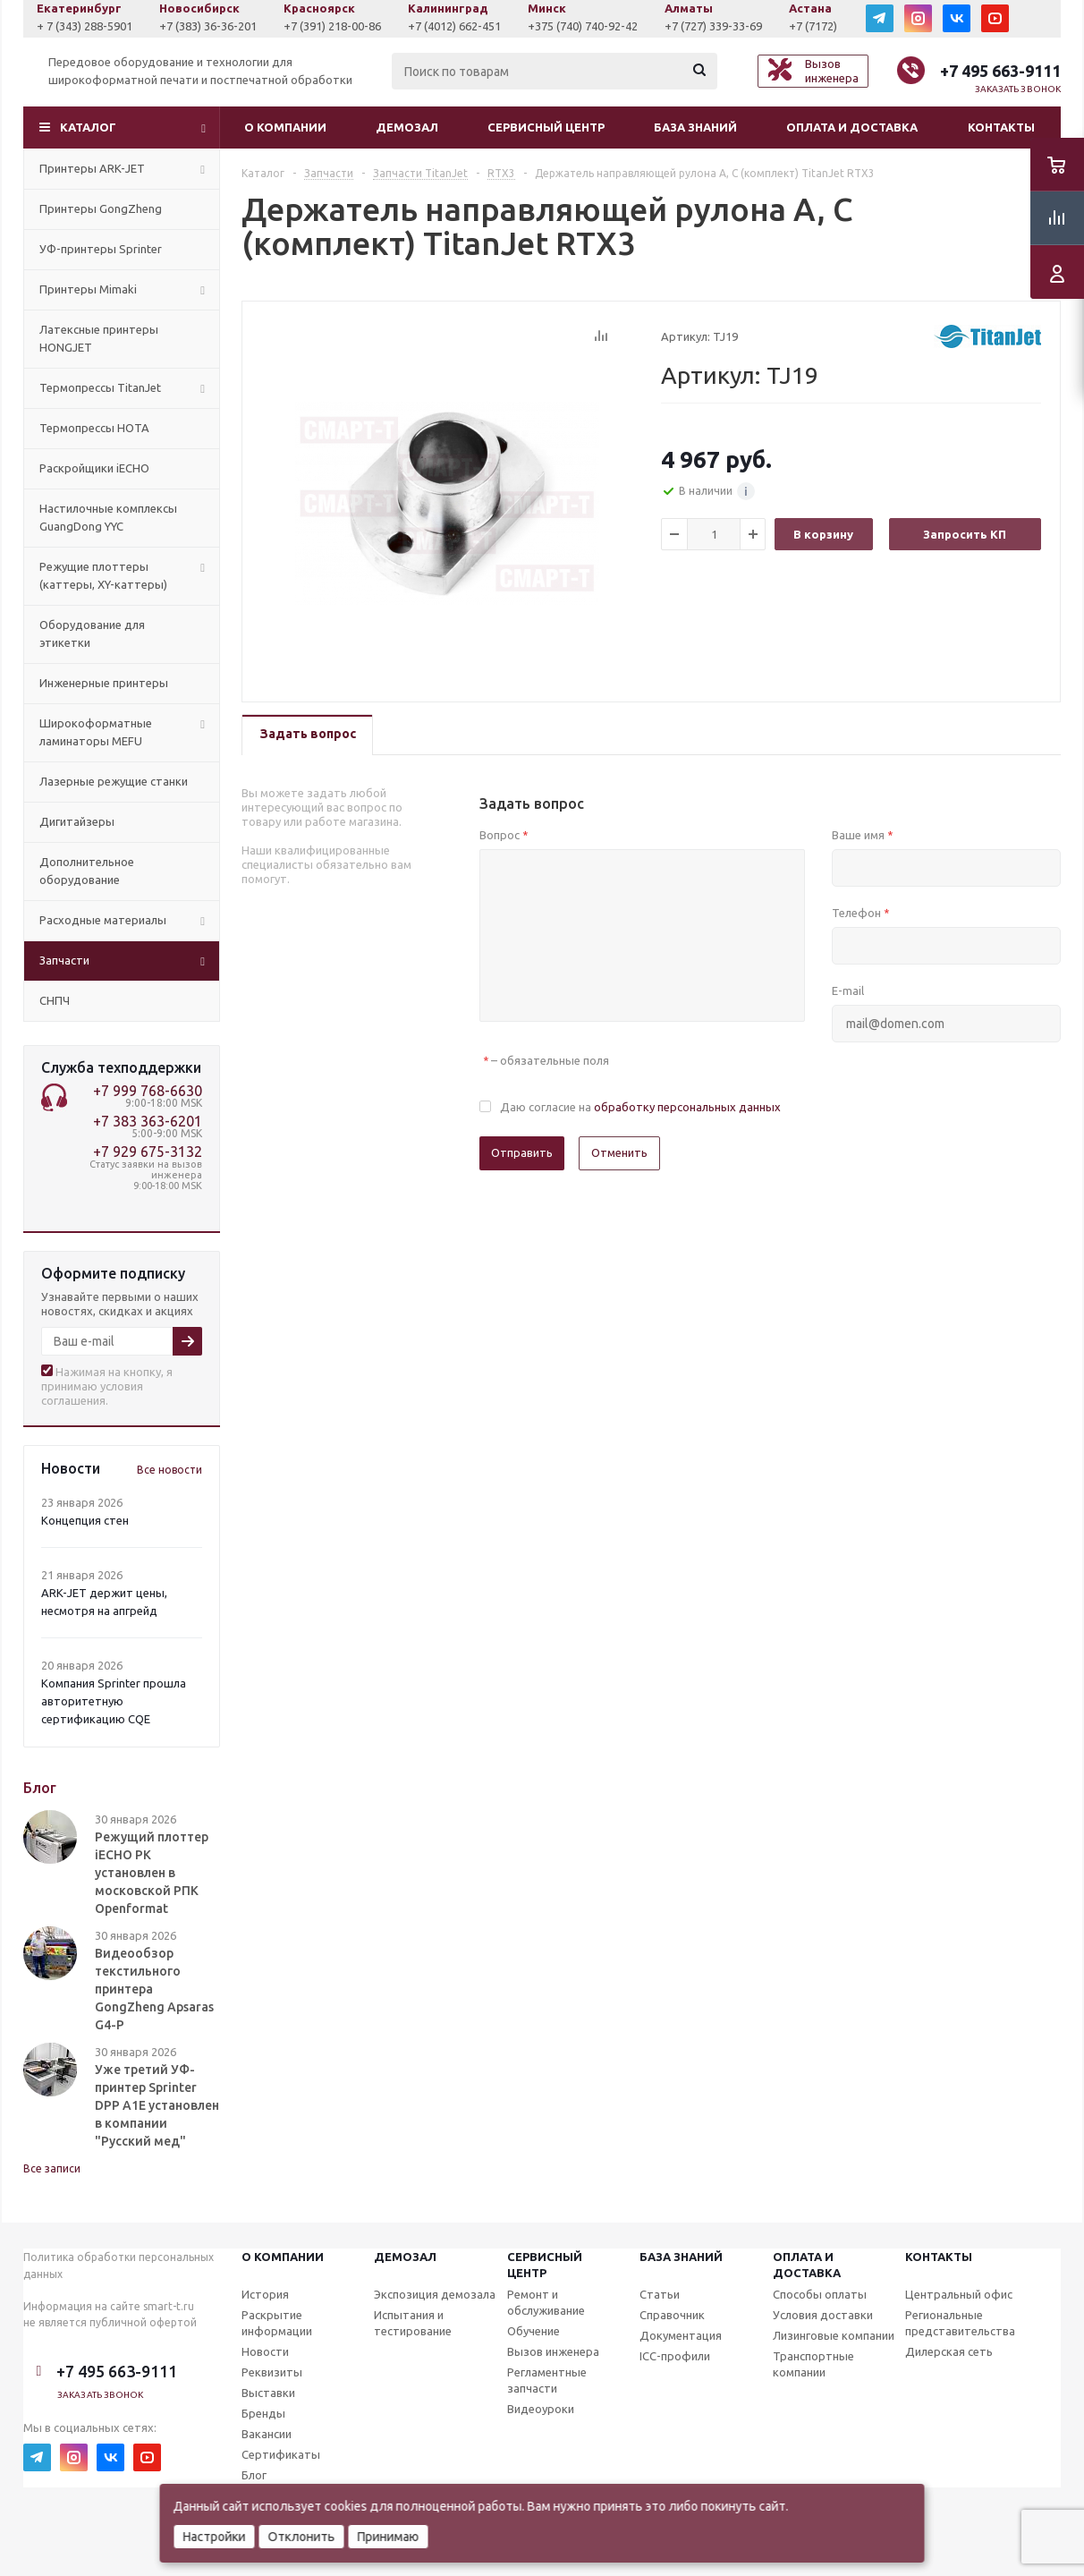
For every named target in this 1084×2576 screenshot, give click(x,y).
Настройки (214, 2536)
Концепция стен (85, 1520)
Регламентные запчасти (547, 2380)
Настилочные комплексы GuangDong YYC (108, 517)
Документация (680, 2335)
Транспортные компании (813, 2364)
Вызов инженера (553, 2351)
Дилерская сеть (949, 2351)
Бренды (263, 2413)
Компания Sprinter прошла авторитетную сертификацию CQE (113, 1701)
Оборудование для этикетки (92, 633)
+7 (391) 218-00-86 (457, 26)
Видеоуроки (540, 2408)
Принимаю (388, 2536)
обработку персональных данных (687, 1107)
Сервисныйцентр (544, 2264)
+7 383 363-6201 (147, 1121)
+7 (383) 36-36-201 (333, 26)
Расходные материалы (102, 920)
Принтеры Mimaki (88, 289)
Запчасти (64, 960)
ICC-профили (674, 2356)
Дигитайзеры (76, 821)
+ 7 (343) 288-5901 (210, 26)
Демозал (407, 127)
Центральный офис (958, 2294)
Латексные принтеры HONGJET (98, 338)
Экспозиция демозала (434, 2294)
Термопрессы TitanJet (100, 387)
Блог (254, 2475)
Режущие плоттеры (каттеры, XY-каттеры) (103, 575)
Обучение (533, 2331)
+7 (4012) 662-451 (579, 26)
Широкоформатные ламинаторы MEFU (95, 732)
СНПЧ (54, 1000)
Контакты (1001, 127)
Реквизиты (271, 2372)
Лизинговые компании (833, 2335)
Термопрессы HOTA (94, 427)
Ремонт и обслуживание (546, 2302)
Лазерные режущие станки (113, 781)
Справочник (672, 2314)
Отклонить (301, 2536)
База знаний (695, 127)
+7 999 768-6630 (147, 1091)
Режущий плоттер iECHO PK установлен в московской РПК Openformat (151, 1873)
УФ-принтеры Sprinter (100, 248)
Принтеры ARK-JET (92, 168)
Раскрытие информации (276, 2322)
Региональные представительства (960, 2322)
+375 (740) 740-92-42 (708, 26)
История (265, 2294)
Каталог (88, 127)
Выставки (268, 2392)
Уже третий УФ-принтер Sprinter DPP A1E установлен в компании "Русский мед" (157, 2105)
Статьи (659, 2294)
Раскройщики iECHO (94, 468)
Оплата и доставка (852, 127)
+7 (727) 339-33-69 (838, 26)
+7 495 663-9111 (1000, 71)
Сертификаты (280, 2454)
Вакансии (266, 2433)
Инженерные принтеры (103, 682)
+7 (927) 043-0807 (88, 26)
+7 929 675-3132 (147, 1151)
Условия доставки (823, 2314)
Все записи (51, 2168)
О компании (285, 127)
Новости (265, 2351)
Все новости (169, 1469)
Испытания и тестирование (413, 2322)
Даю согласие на (640, 1107)
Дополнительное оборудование (86, 870)
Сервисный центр (546, 127)
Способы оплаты (820, 2294)
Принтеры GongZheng (100, 208)
